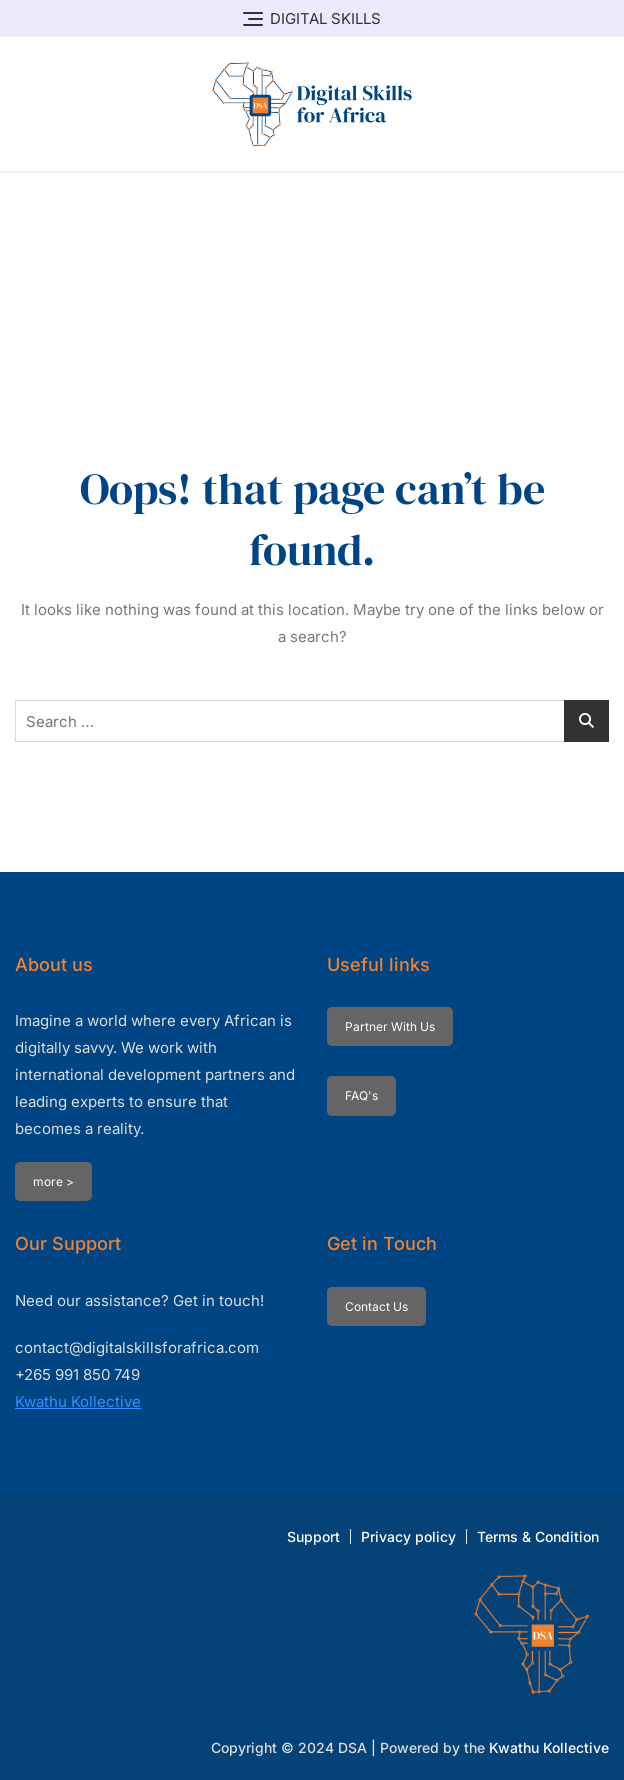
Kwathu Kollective (78, 1401)
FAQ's (361, 1095)
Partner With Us (390, 1026)
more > (53, 1181)
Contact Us (376, 1306)
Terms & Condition (538, 1536)
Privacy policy (408, 1536)
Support (313, 1536)
